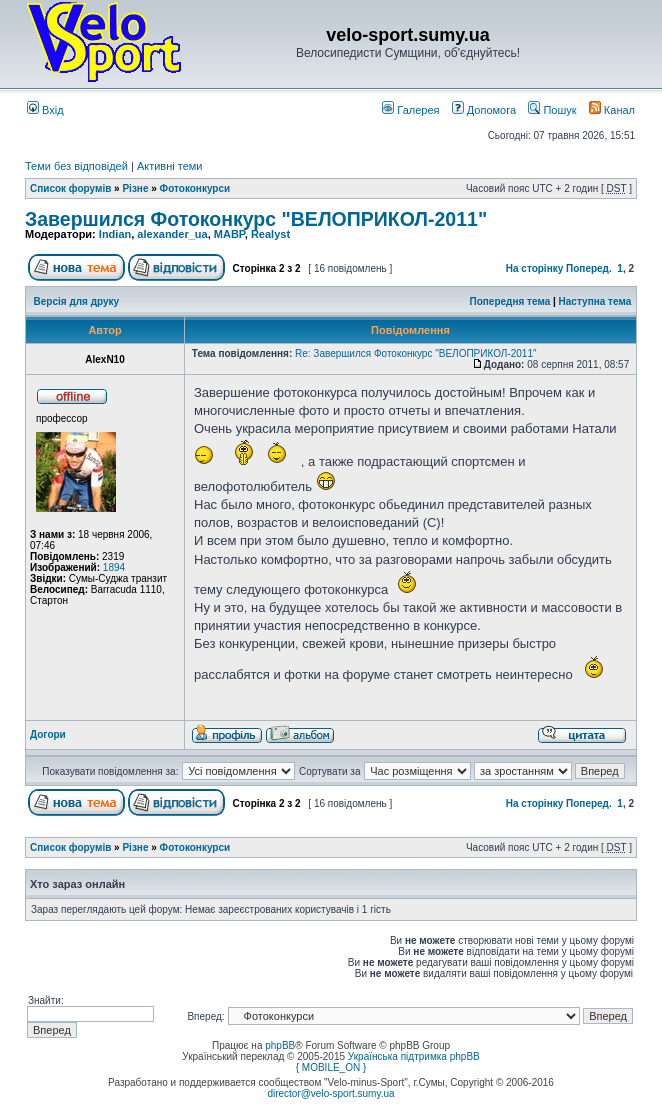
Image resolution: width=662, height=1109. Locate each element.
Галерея (410, 110)
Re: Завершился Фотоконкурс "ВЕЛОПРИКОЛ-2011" (416, 353)
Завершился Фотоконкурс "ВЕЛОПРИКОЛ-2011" (256, 219)
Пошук (552, 110)
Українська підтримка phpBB (414, 1056)
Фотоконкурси (195, 188)
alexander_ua (172, 234)
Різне (135, 188)
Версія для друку (77, 301)
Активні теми (170, 166)
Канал (612, 110)
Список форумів (70, 188)
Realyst (270, 234)
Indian (115, 234)
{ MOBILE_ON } (331, 1067)
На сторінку (535, 268)
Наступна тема (595, 301)
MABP (229, 234)
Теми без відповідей (76, 166)
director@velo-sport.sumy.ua (330, 1093)
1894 (114, 567)
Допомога (484, 110)
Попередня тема (509, 301)
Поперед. (589, 268)
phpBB (280, 1045)
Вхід (45, 110)
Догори (48, 734)
